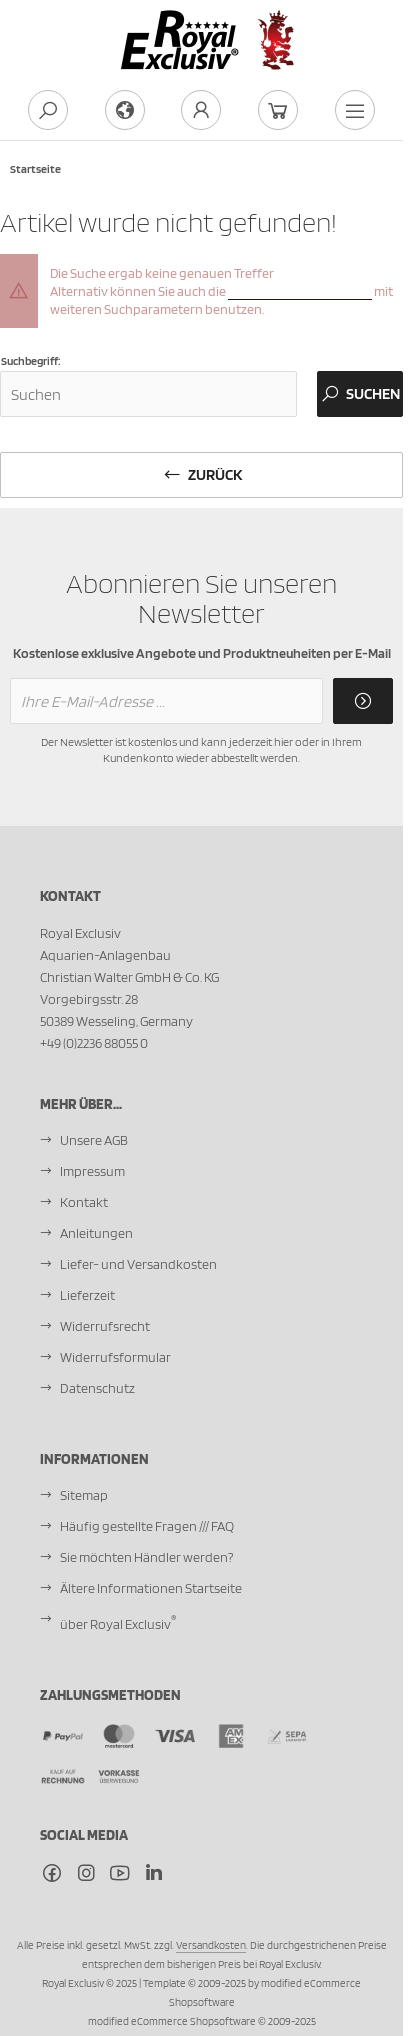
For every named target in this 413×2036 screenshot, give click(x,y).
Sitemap (84, 1495)
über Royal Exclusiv (118, 1620)
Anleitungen (96, 1233)
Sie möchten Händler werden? (146, 1557)
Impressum (92, 1171)
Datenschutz (97, 1388)
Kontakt (84, 1202)
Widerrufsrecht (105, 1326)
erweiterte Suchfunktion (300, 291)
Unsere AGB (94, 1140)
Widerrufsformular (115, 1357)
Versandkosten (211, 1945)
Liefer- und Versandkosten (138, 1264)
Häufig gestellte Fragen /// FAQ (147, 1526)
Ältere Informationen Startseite (151, 1588)
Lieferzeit (87, 1295)
